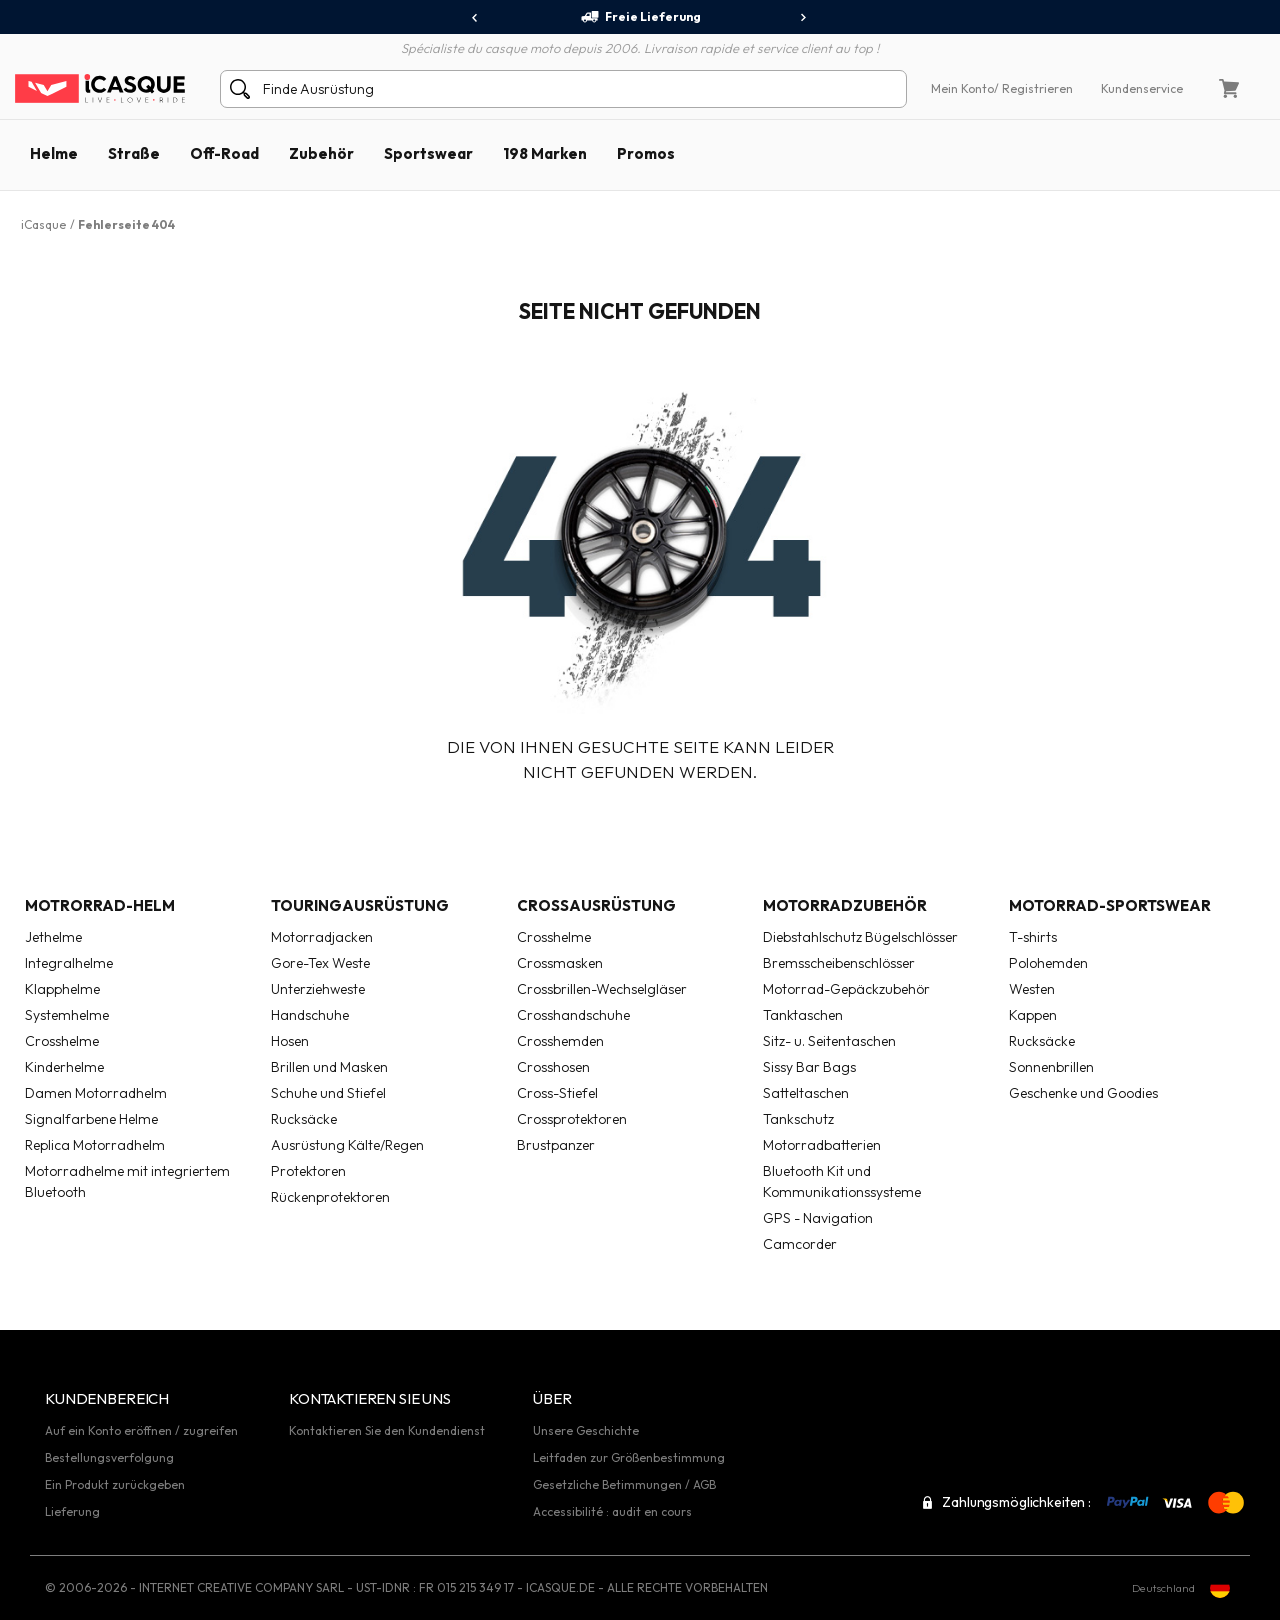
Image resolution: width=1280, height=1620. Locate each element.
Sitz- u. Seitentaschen (829, 1041)
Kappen (1033, 1015)
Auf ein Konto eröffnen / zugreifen (141, 1430)
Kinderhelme (64, 1067)
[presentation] (475, 18)
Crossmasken (560, 963)
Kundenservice (1142, 88)
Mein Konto (962, 88)
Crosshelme (62, 1041)
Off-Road (224, 153)
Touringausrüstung (360, 905)
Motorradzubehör (845, 905)
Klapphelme (62, 989)
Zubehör (321, 153)
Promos (646, 153)
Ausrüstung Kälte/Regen (347, 1145)
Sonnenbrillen (1051, 1067)
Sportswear (428, 153)
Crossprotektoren (572, 1119)
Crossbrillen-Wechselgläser (602, 989)
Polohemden (1048, 963)
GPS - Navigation (818, 1218)
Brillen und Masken (329, 1067)
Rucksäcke (304, 1119)
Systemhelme (67, 1015)
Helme (54, 153)
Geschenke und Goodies (1083, 1093)
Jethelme (53, 937)
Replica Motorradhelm (95, 1145)
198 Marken (545, 153)
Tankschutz (798, 1119)
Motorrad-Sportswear (1110, 905)
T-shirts (1033, 937)
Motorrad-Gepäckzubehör (846, 989)
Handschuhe (310, 1015)
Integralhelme (69, 963)
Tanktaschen (803, 1015)
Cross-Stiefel (557, 1093)
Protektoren (308, 1171)
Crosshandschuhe (573, 1015)
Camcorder (800, 1244)
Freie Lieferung (640, 17)
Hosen (290, 1041)
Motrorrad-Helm (100, 905)
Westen (1032, 989)
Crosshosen (553, 1067)
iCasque (43, 224)
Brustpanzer (556, 1145)
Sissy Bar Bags (809, 1067)
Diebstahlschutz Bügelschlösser (860, 937)
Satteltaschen (806, 1093)
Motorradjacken (322, 937)
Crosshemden (560, 1041)
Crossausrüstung (596, 905)
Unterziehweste (318, 989)
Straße (134, 153)
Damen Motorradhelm (96, 1093)
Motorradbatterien (822, 1145)
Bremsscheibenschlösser (839, 963)
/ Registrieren (1033, 88)
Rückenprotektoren (330, 1197)
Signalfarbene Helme (91, 1119)
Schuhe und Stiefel (328, 1093)
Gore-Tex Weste (320, 963)
